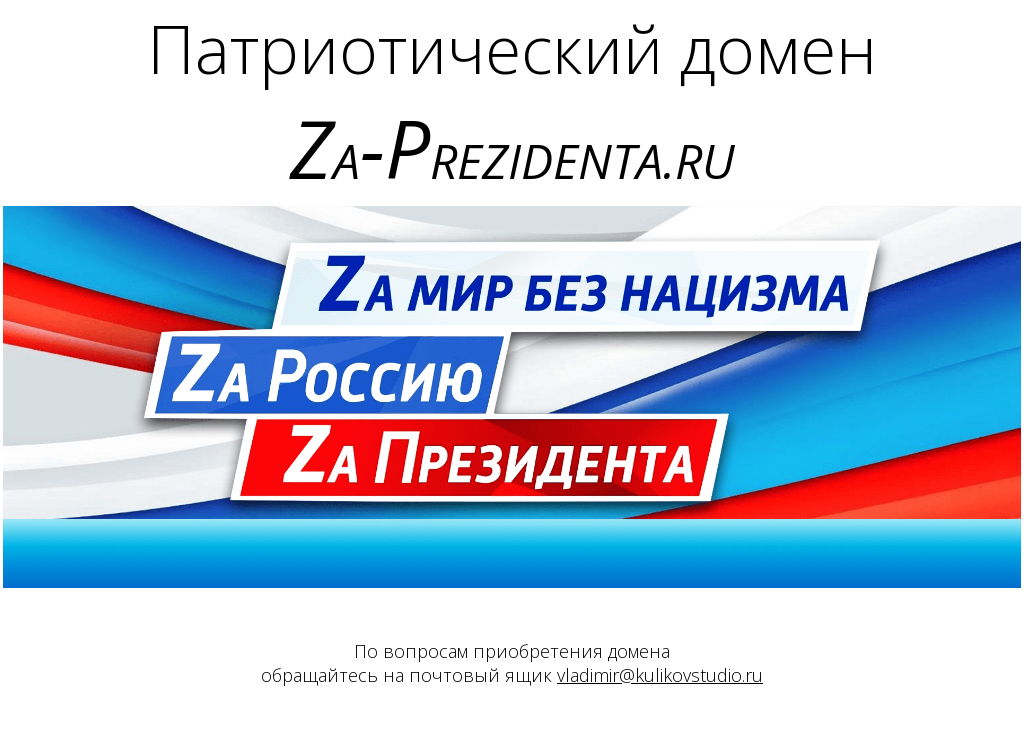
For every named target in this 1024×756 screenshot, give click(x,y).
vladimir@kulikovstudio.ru (660, 675)
